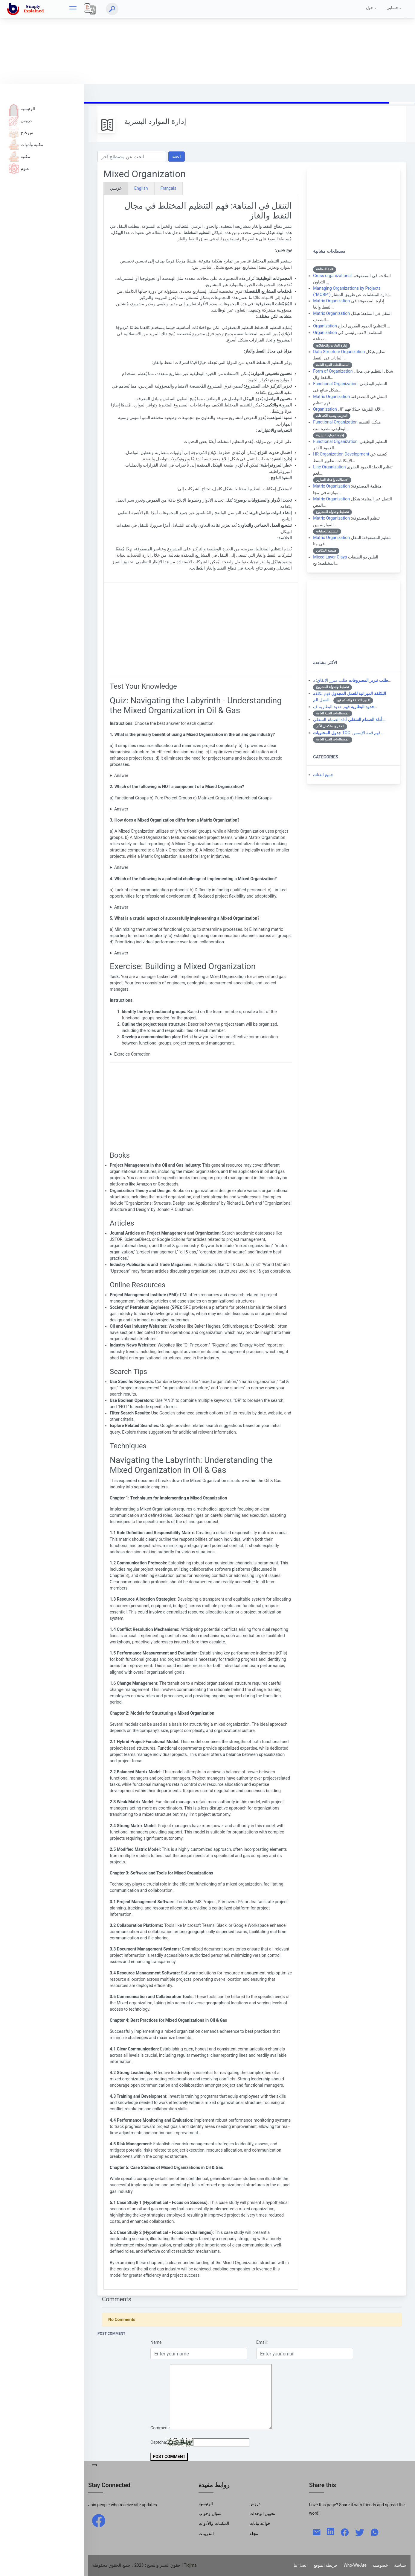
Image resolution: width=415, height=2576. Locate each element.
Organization (325, 326)
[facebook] (98, 2520)
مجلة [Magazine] (253, 2533)
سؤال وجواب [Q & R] (210, 2513)
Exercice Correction (132, 1054)
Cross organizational (332, 275)
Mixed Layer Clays (330, 557)
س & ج (21, 132)
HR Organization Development (341, 454)
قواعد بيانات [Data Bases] (259, 2523)
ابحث (176, 156)
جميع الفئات (323, 774)
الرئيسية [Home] (206, 2503)
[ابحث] (112, 9)
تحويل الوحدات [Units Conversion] (262, 2513)
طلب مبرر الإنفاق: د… (352, 680)
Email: (262, 2342)
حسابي (392, 7)
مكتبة (19, 156)
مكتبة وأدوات (26, 144)
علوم (19, 168)
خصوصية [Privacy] (380, 2565)
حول (369, 7)
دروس (20, 121)
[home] (26, 9)
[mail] (316, 2532)
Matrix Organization (331, 300)
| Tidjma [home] (189, 2565)
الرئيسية (22, 109)
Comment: (160, 2427)
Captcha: (158, 2442)
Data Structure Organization (339, 351)
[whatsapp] (374, 2532)
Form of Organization (333, 371)
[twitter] (359, 2532)
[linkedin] (330, 2531)
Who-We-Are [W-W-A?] (355, 2565)
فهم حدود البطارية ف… (345, 706)
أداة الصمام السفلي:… (349, 719)
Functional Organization (335, 383)
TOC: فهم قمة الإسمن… (348, 732)
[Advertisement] (179, 42)
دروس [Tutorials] (254, 2503)
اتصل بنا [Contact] (300, 2565)
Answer (121, 775)
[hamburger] (73, 9)
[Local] (90, 9)
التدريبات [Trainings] (206, 2533)
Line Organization (329, 467)
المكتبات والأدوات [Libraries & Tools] (214, 2523)
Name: (156, 2342)
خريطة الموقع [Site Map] (326, 2565)
